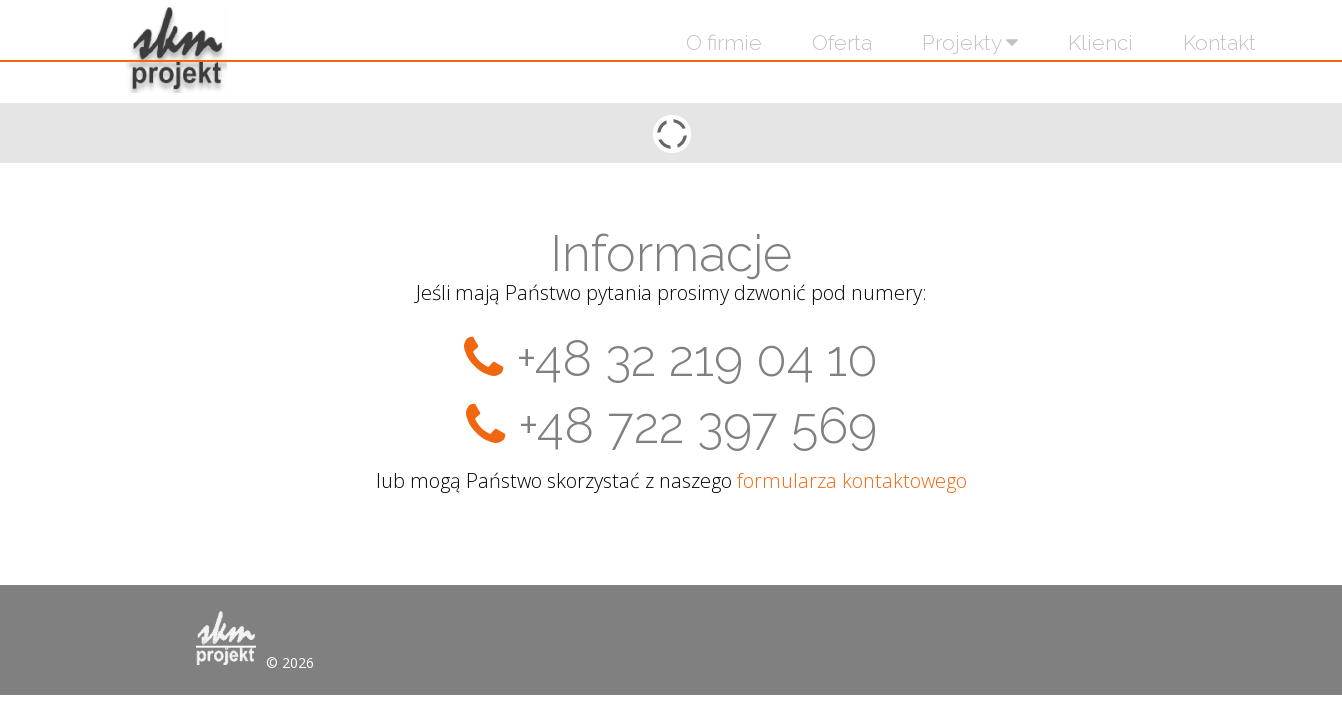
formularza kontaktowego (852, 480)
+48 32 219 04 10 (697, 358)
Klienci (1100, 42)
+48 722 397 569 (697, 425)
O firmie (724, 42)
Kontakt (1219, 42)
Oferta (842, 42)
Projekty (970, 42)
